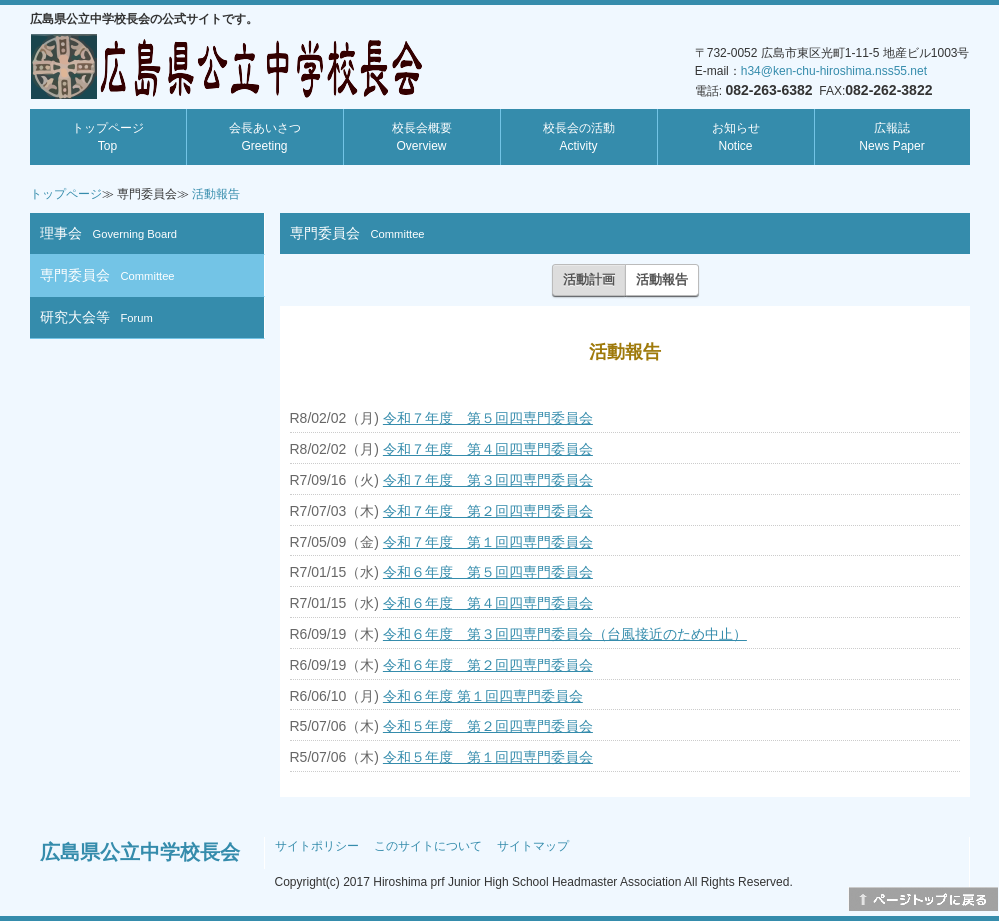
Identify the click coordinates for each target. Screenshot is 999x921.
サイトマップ (533, 846)
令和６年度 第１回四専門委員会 (483, 696)
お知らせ (736, 137)
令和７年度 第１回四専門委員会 (488, 542)
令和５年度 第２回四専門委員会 (488, 726)
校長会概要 (422, 137)
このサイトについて (428, 846)
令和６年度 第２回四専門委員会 (488, 665)
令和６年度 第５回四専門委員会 (488, 572)
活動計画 (589, 279)
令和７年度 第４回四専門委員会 (488, 449)
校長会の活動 (579, 137)
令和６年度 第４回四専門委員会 (488, 603)
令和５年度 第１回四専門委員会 (488, 757)
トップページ (108, 137)
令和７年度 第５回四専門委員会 (488, 418)
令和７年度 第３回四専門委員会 (488, 480)
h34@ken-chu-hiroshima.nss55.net (834, 71)
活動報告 (216, 194)
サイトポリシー (317, 846)
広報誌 (891, 137)
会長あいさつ (265, 137)
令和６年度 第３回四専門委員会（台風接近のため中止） (565, 634)
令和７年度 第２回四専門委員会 (488, 511)
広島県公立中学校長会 (140, 852)
